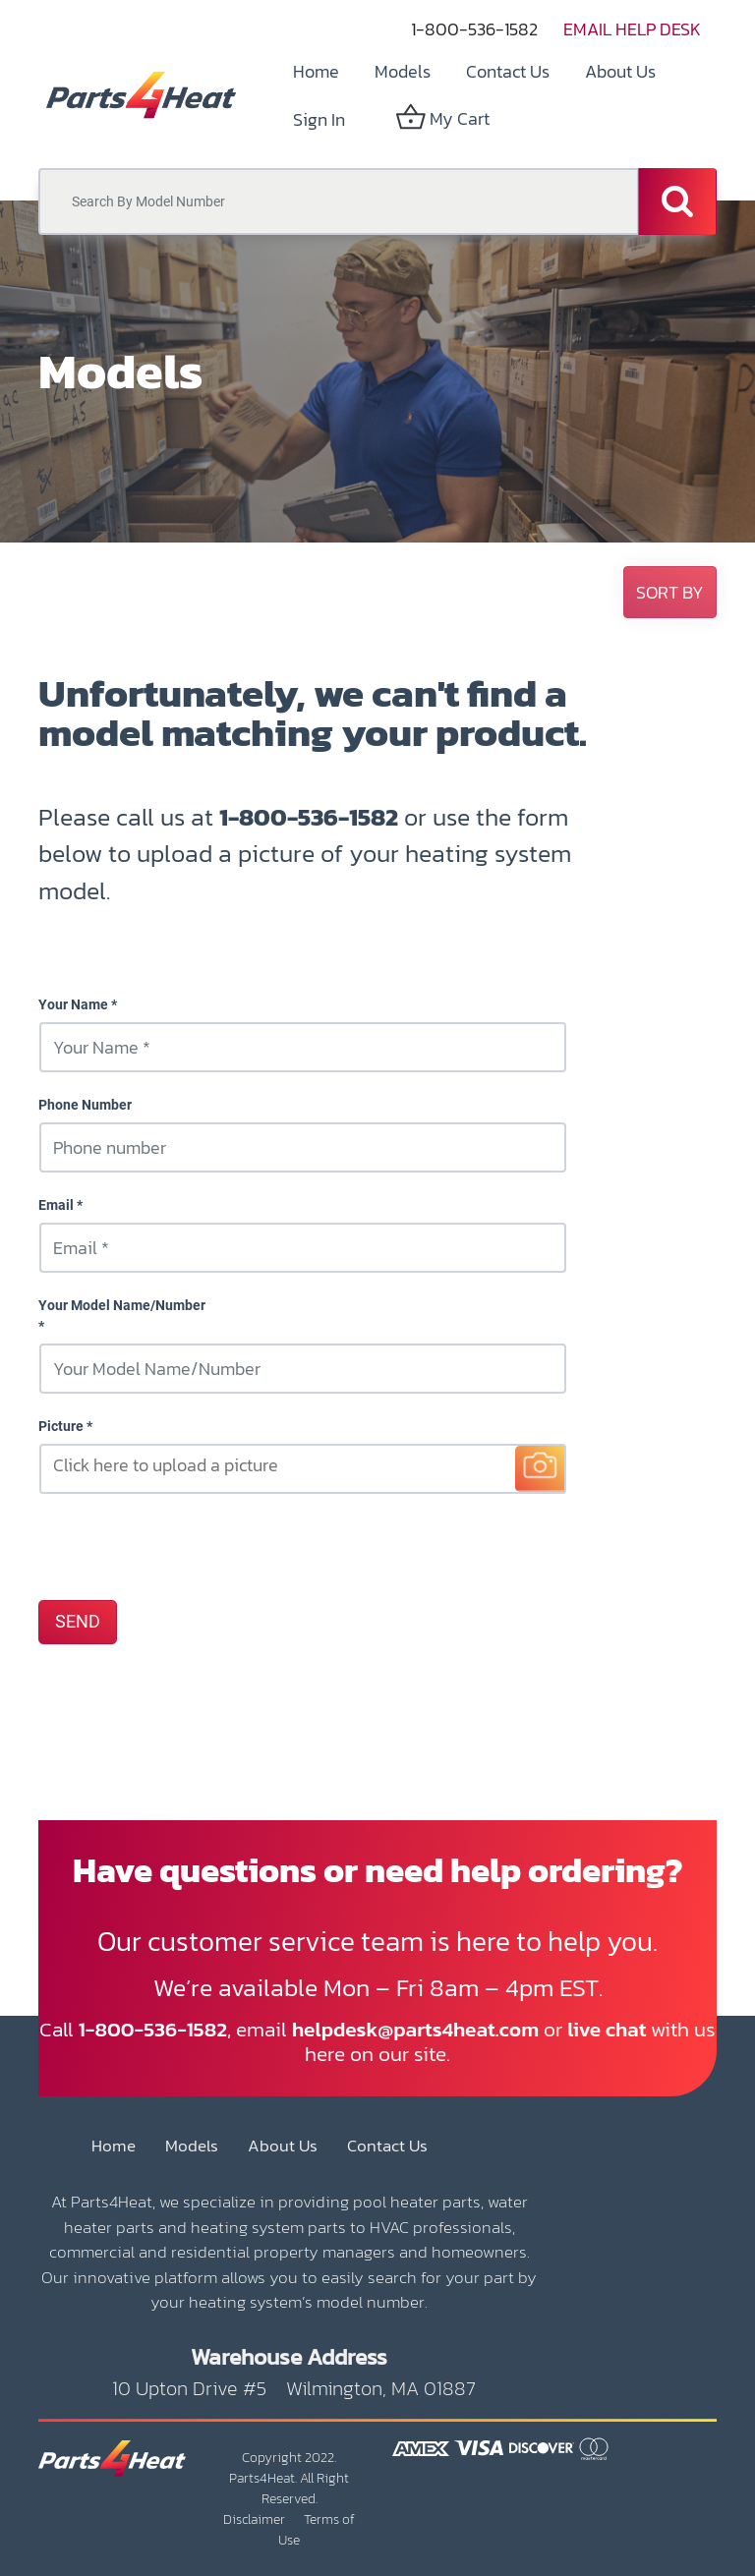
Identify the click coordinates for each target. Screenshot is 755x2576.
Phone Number (85, 1105)
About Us (283, 2146)
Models (191, 2146)
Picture (61, 1426)
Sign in (319, 119)
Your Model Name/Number (121, 1305)
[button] (670, 592)
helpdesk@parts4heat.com (415, 2029)
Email (56, 1205)
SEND (77, 1621)
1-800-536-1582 (474, 29)
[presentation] (187, 1546)
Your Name (73, 1004)
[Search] (677, 201)
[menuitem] (316, 71)
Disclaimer (254, 2519)
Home (113, 2146)
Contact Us (387, 2146)
